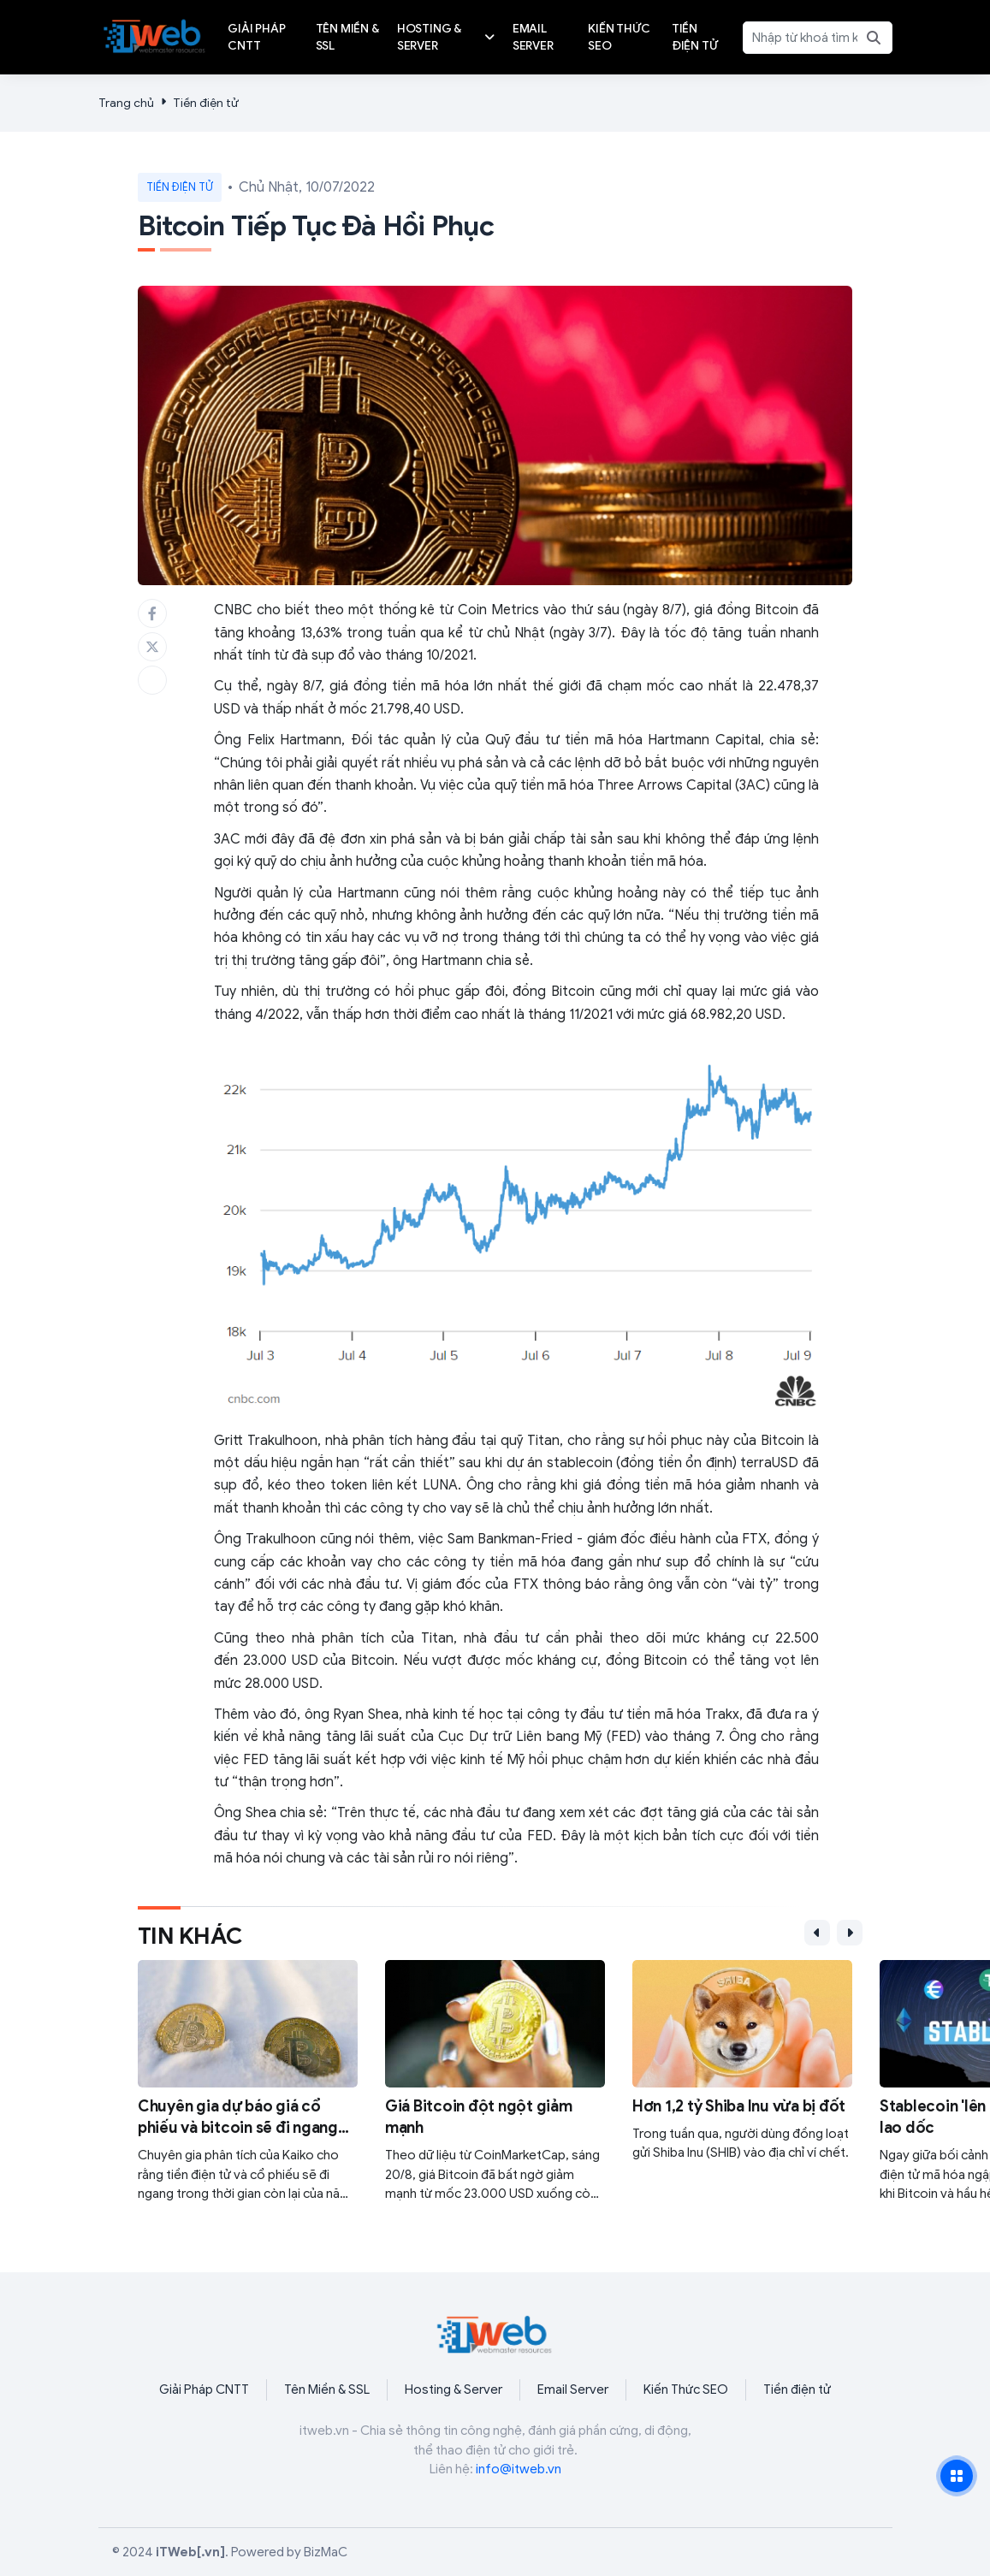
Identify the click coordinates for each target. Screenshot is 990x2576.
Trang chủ (126, 103)
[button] (817, 1932)
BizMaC (325, 2552)
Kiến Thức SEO (685, 2389)
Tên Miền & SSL (327, 2389)
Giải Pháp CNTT (204, 2389)
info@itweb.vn (518, 2469)
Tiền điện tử (206, 103)
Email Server (572, 2389)
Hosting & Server (453, 2389)
